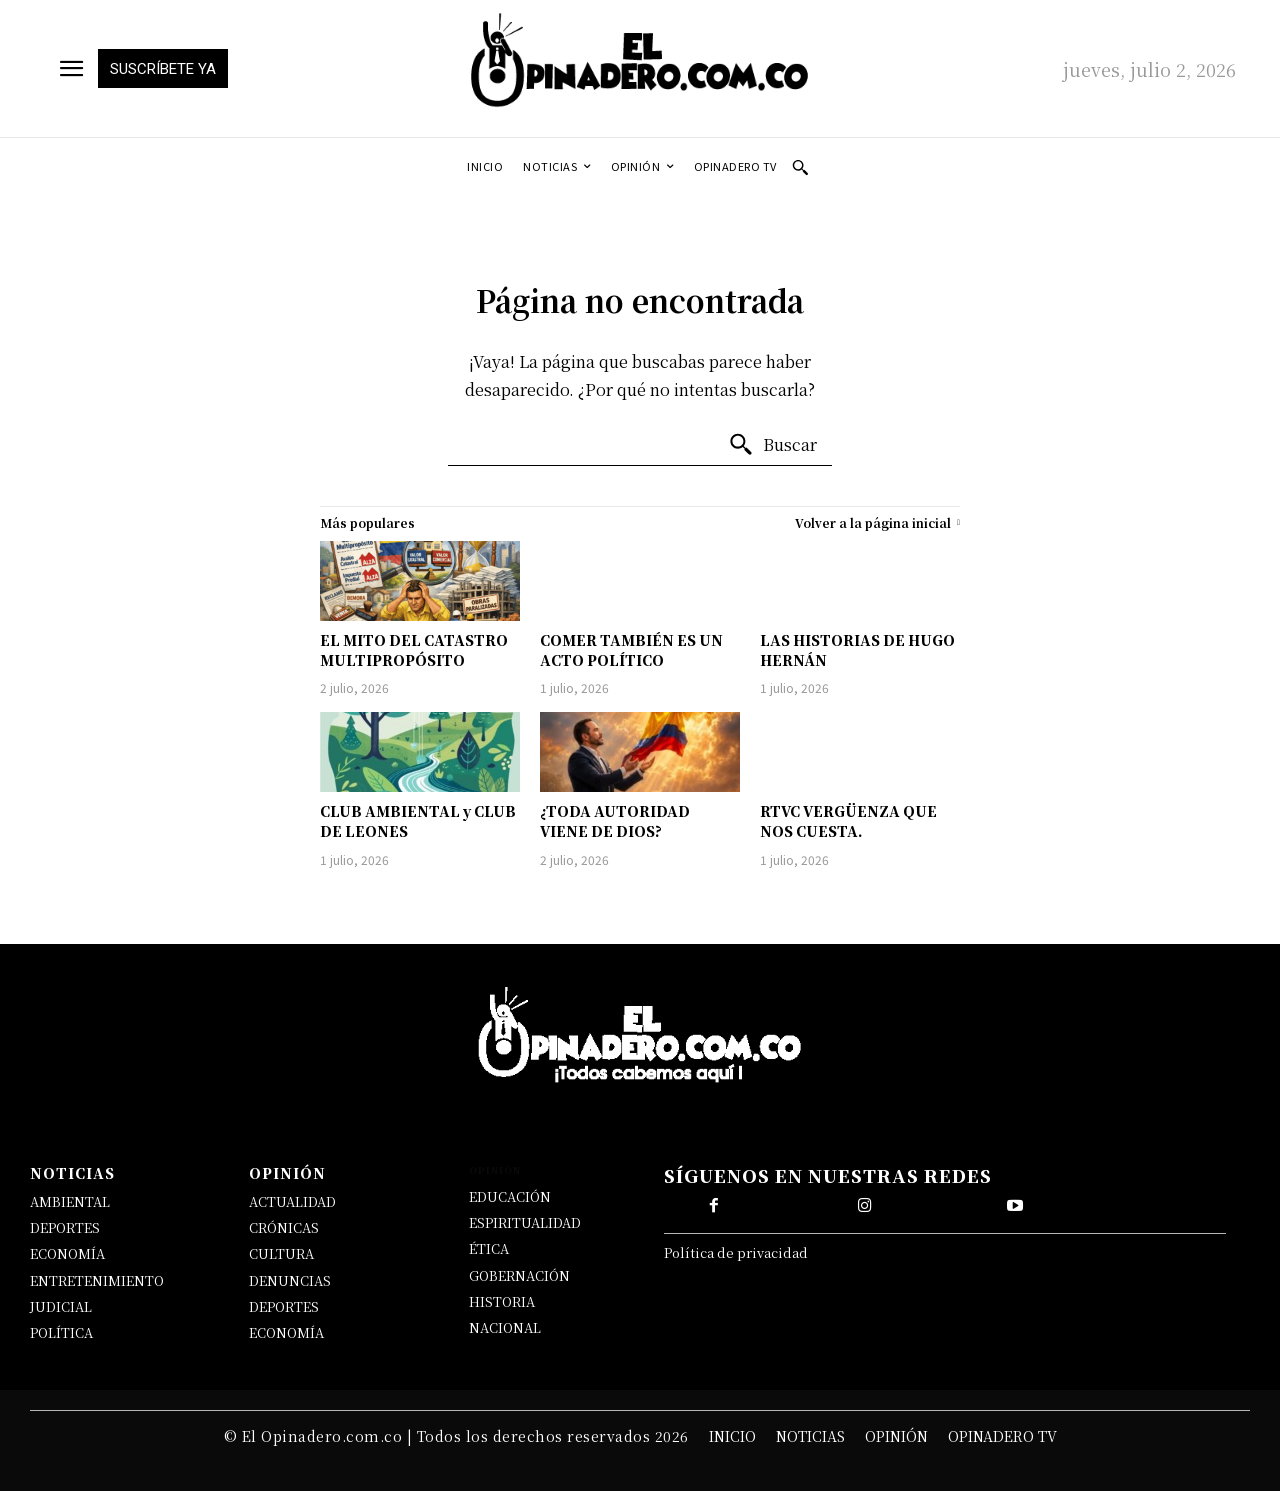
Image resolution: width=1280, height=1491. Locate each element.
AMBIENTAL (70, 1201)
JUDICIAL (61, 1306)
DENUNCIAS (290, 1280)
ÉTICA (489, 1248)
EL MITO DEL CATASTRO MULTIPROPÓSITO (414, 650)
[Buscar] (772, 445)
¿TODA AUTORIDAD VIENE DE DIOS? (615, 821)
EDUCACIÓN (510, 1196)
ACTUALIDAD (292, 1201)
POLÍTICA (61, 1332)
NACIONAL (505, 1327)
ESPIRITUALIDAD (525, 1222)
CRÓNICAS (284, 1227)
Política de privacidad (736, 1252)
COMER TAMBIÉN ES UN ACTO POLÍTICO (631, 650)
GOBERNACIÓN (519, 1275)
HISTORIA (502, 1301)
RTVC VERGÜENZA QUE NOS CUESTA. (848, 821)
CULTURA (281, 1253)
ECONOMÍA (67, 1253)
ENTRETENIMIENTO (97, 1280)
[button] (800, 167)
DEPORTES (65, 1227)
